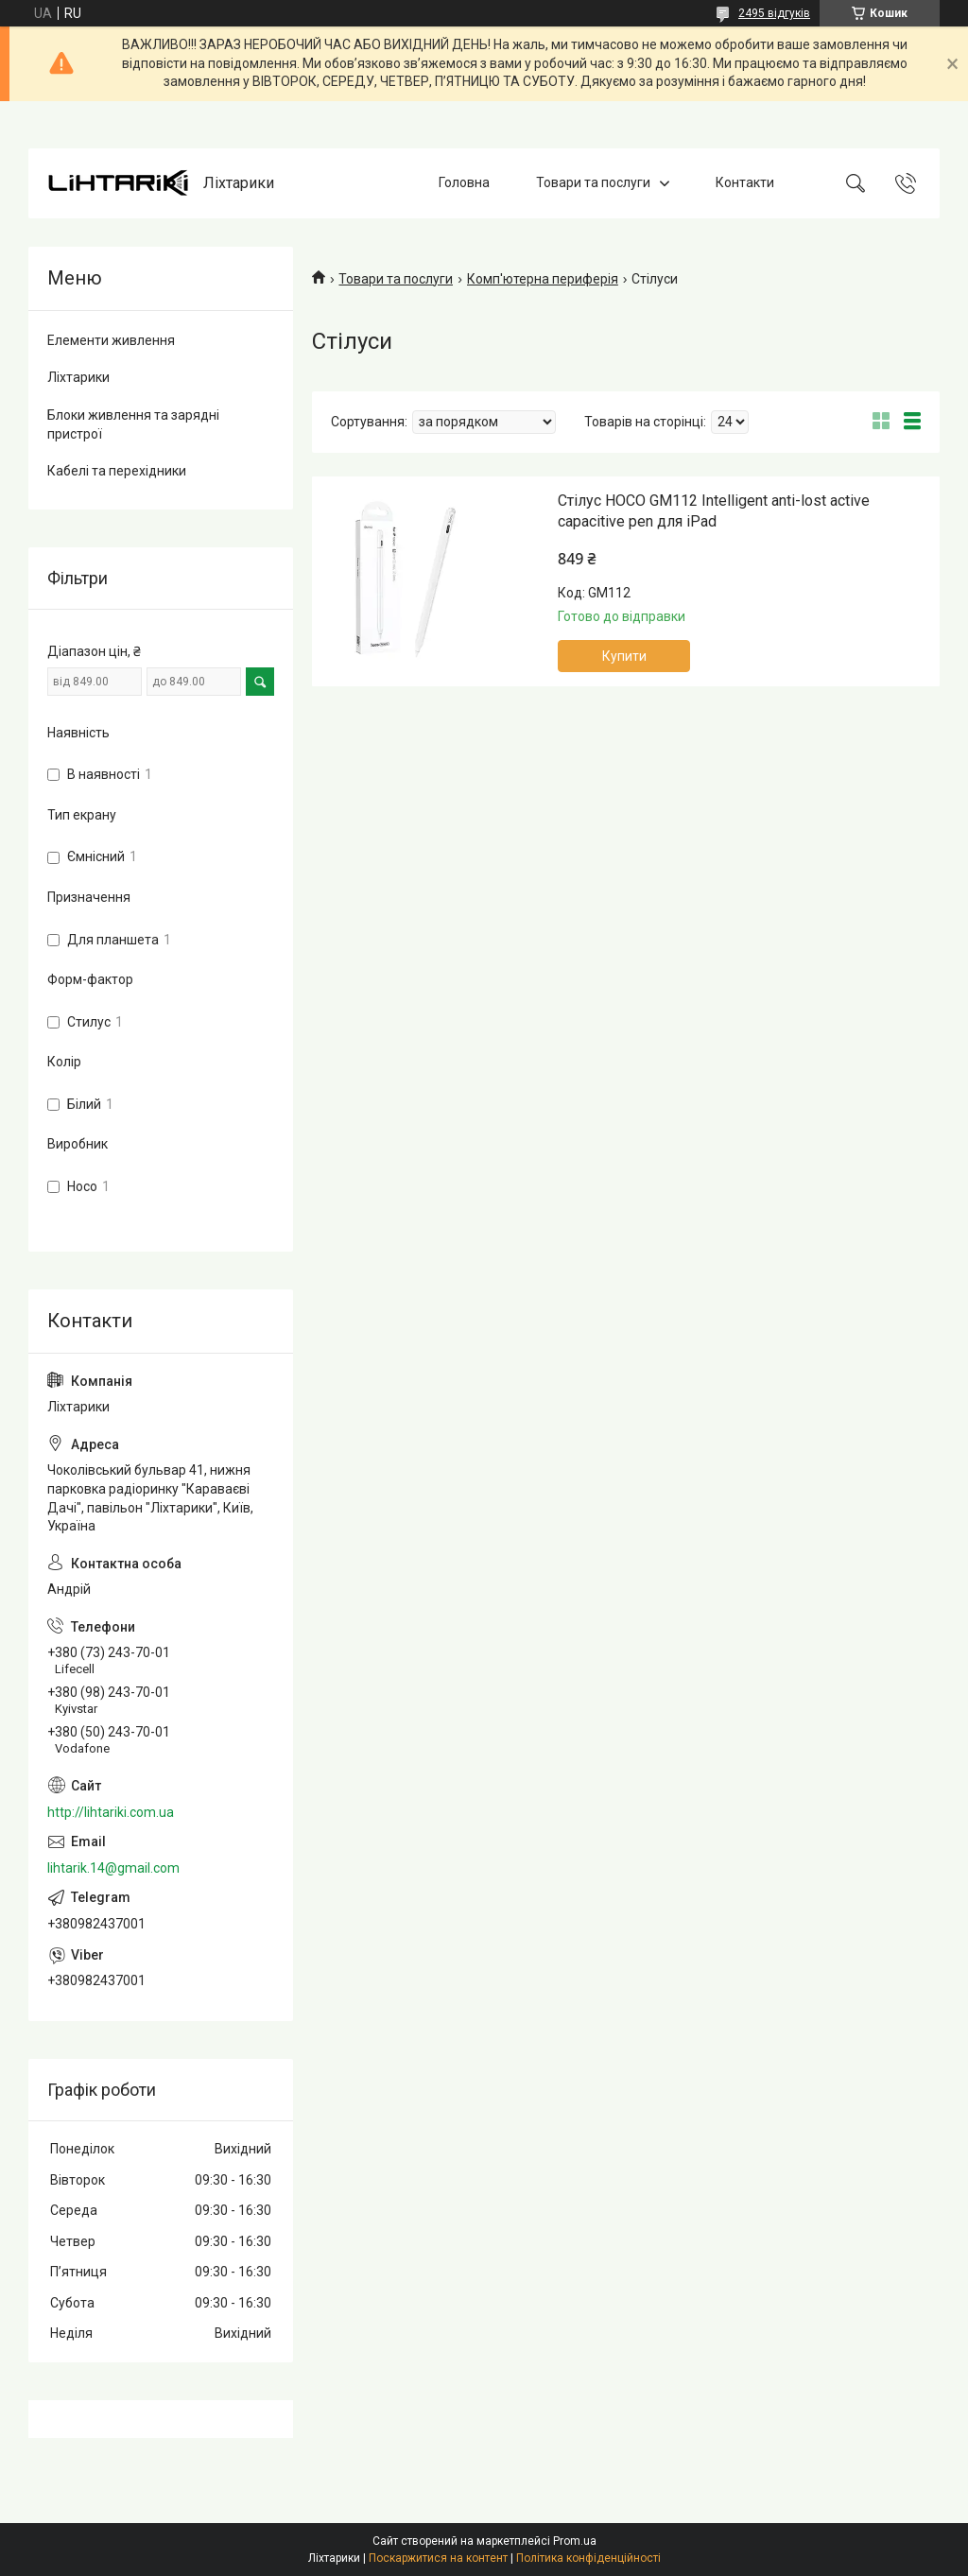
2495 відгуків (774, 13)
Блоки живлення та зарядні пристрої (133, 424)
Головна (464, 182)
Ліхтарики (78, 377)
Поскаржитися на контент (438, 2558)
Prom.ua (574, 2541)
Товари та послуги (593, 182)
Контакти (745, 182)
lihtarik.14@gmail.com (113, 1868)
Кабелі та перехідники (116, 470)
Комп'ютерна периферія (542, 278)
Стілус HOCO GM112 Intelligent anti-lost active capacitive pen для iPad (714, 511)
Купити (624, 656)
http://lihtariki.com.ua (110, 1812)
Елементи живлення (111, 340)
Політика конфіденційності (588, 2558)
